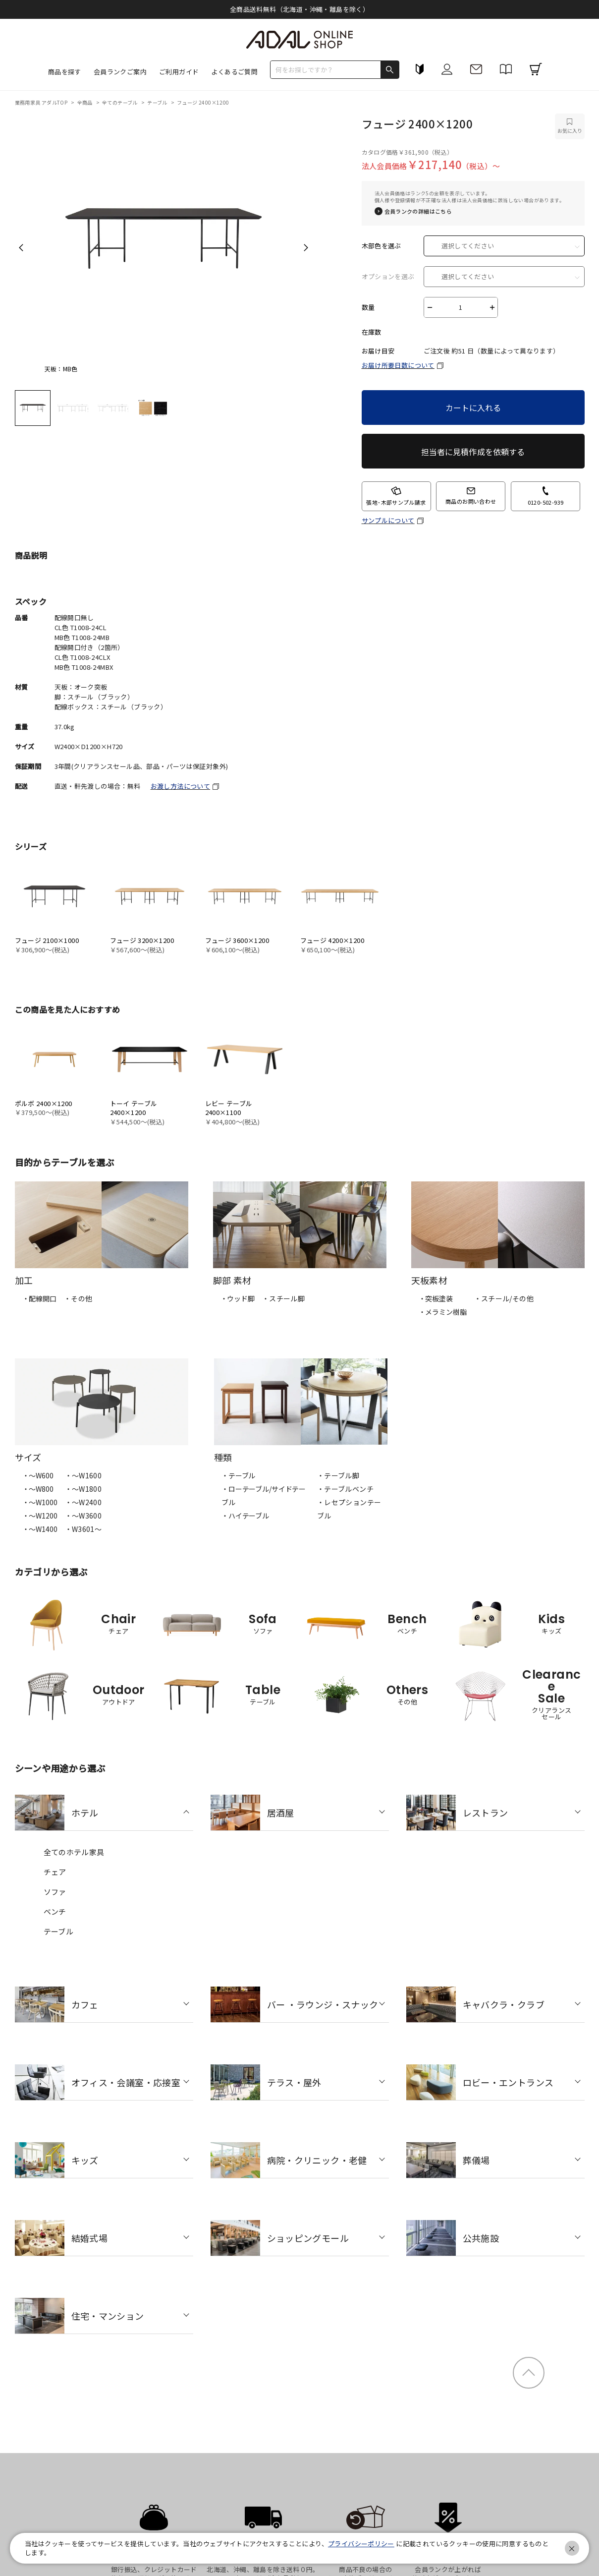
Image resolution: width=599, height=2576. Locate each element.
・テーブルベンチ (345, 1489)
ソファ (55, 1891)
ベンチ (55, 1911)
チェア (55, 1872)
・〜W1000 (39, 1502)
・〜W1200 (39, 1516)
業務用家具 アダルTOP (42, 102)
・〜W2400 (83, 1502)
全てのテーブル (120, 102)
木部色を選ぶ (381, 245)
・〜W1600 (83, 1475)
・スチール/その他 (504, 1298)
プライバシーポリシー (361, 2543)
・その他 (78, 1298)
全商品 (85, 102)
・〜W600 (38, 1475)
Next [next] (306, 247)
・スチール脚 (283, 1298)
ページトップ (529, 2373)
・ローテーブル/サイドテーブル (263, 1495)
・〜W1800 (83, 1489)
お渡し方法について (181, 786)
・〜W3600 (83, 1516)
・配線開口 (39, 1298)
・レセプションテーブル (349, 1509)
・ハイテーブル (245, 1516)
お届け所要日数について (398, 365)
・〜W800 (38, 1489)
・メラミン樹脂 (443, 1312)
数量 (368, 307)
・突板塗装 (436, 1298)
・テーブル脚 (338, 1475)
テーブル (157, 102)
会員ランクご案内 (120, 71)
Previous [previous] (21, 247)
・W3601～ (83, 1529)
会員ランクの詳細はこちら (418, 211)
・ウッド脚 (237, 1298)
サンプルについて (388, 520)
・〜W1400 (39, 1529)
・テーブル (238, 1475)
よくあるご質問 (234, 71)
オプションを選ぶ (388, 276)
